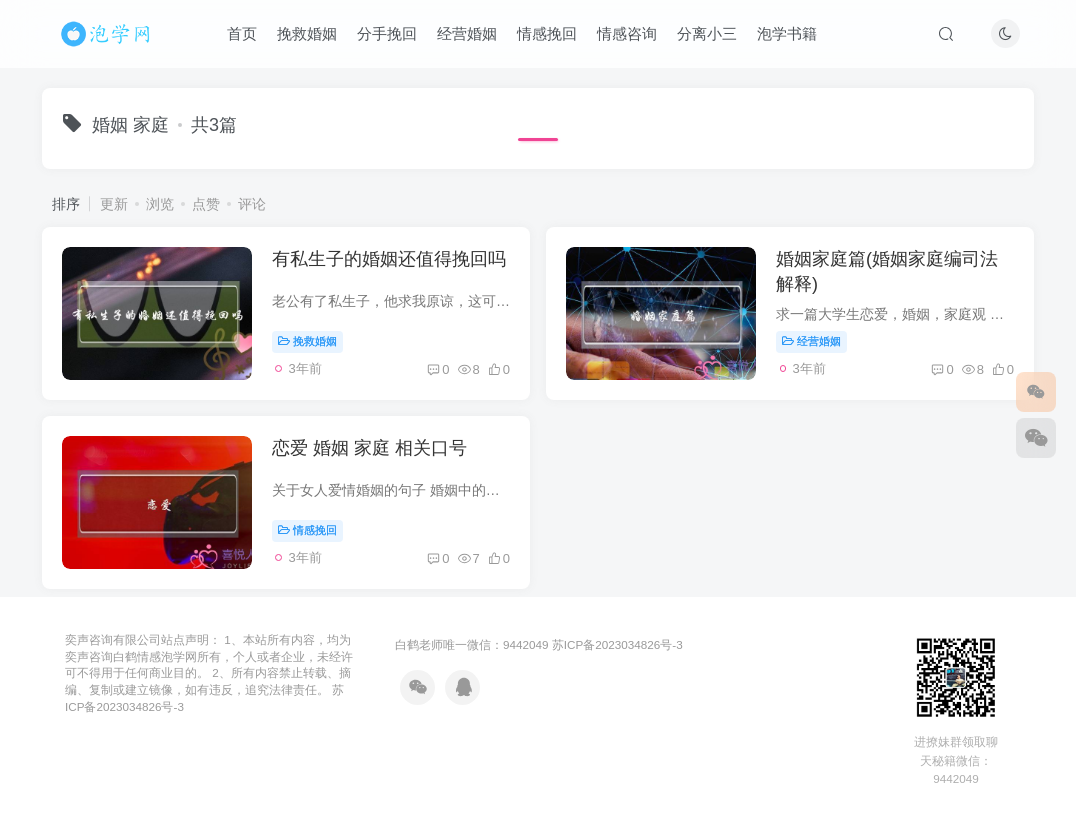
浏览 (160, 204)
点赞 (206, 204)
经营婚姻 (467, 33)
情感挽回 (547, 33)
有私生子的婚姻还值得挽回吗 (389, 259)
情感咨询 (627, 33)
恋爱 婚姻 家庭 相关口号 (369, 448)
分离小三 (707, 33)
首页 (242, 33)
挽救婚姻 (307, 33)
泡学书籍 (787, 33)
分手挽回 (387, 33)
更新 (114, 204)
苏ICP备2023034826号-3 (617, 644)
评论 (252, 204)
